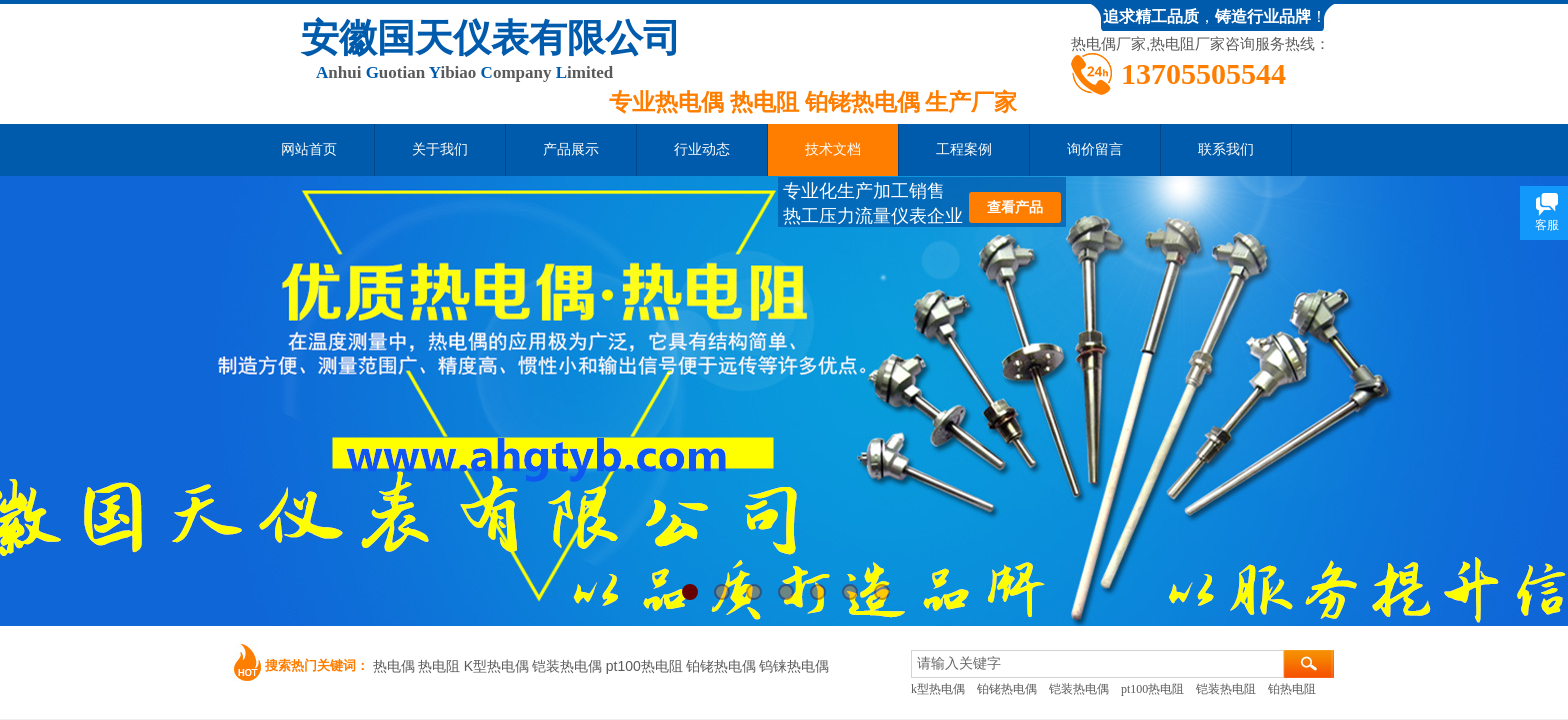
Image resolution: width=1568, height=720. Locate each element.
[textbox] (1097, 664)
